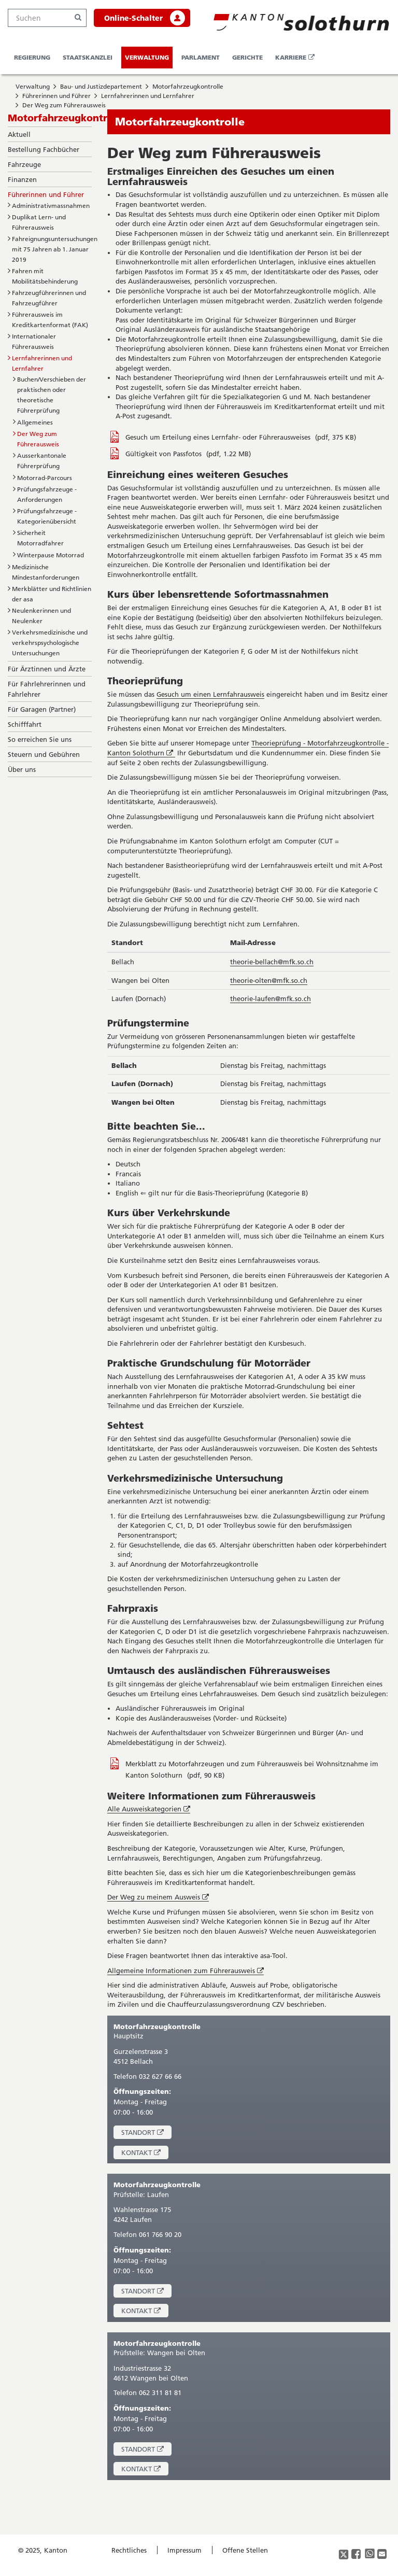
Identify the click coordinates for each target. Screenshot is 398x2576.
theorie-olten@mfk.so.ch (268, 980)
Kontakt (144, 2154)
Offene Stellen (245, 2550)
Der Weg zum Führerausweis (64, 105)
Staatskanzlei (87, 57)
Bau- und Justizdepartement (101, 86)
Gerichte (247, 57)
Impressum (184, 2550)
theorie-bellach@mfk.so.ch (272, 962)
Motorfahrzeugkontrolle (187, 86)
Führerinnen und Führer (56, 96)
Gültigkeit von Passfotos (164, 453)
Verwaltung (147, 57)
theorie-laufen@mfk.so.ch (270, 998)
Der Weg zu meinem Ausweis (158, 1897)
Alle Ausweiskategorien (148, 1809)
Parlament (200, 57)
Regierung (32, 57)
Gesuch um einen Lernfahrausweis (210, 694)
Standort (146, 2133)
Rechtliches (129, 2550)
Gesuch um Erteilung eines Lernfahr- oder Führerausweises (218, 437)
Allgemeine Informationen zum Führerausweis (185, 1970)
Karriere (296, 60)
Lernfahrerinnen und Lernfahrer (147, 96)
